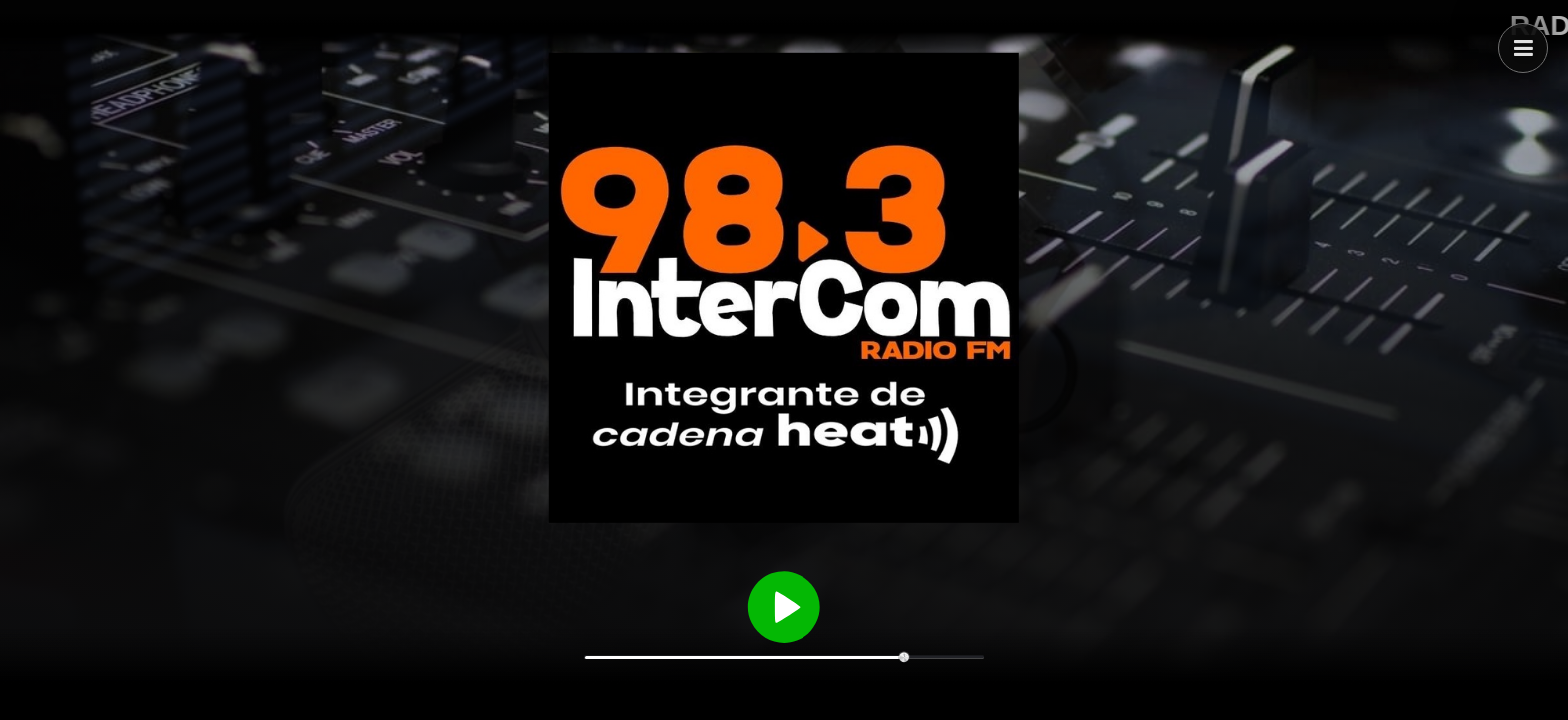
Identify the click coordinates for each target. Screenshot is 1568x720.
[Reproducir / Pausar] (784, 605)
